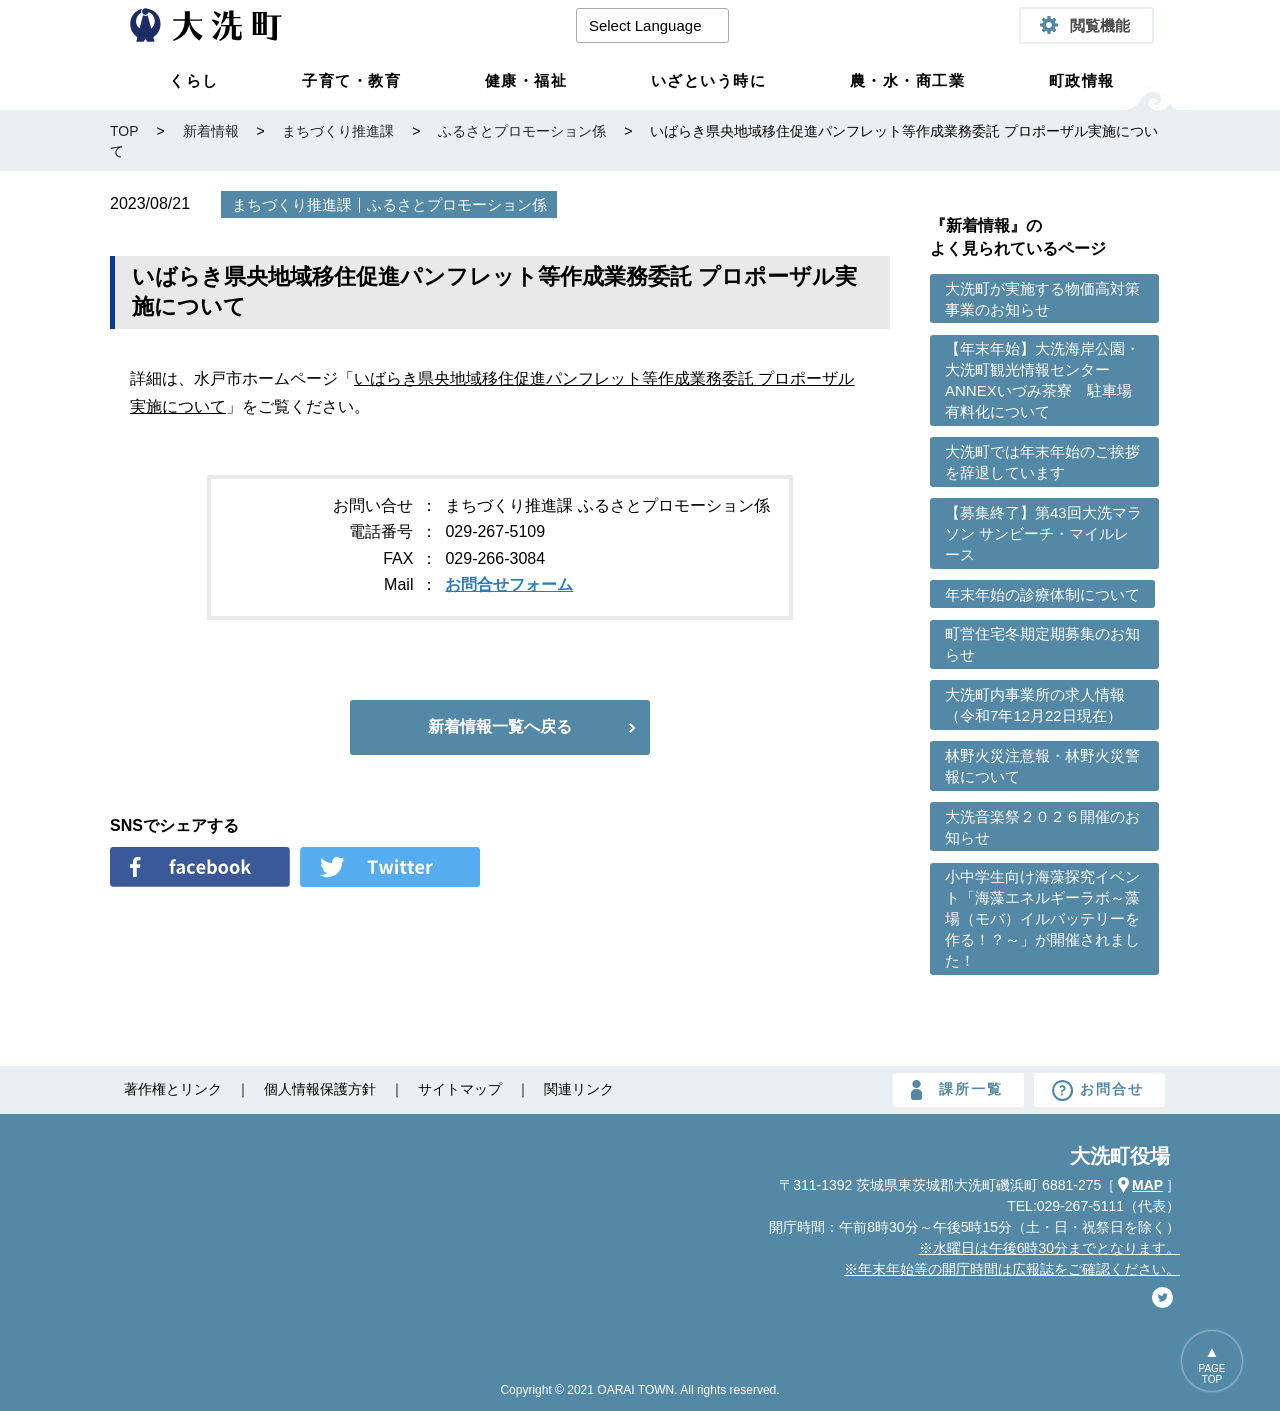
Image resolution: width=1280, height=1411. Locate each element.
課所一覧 (971, 1089)
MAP (1147, 1185)
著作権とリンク (173, 1089)
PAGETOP (1211, 1374)
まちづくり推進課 (292, 204)
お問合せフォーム (509, 584)
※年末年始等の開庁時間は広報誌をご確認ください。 (1012, 1269)
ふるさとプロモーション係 (457, 204)
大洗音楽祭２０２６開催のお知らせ (1042, 827)
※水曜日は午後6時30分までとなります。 (1049, 1248)
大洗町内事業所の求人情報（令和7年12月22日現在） (1035, 705)
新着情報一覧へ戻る (500, 726)
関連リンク (579, 1089)
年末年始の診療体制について (1042, 594)
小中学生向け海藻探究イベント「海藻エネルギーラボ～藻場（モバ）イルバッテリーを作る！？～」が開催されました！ (1042, 918)
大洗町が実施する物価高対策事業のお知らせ (1042, 299)
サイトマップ (460, 1089)
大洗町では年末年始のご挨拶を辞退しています (1042, 462)
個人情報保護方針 (320, 1089)
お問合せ (1112, 1089)
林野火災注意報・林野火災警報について (1042, 766)
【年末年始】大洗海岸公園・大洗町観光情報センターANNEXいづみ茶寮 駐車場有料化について (1042, 380)
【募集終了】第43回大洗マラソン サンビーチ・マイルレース (1043, 533)
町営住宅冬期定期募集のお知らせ (1042, 644)
